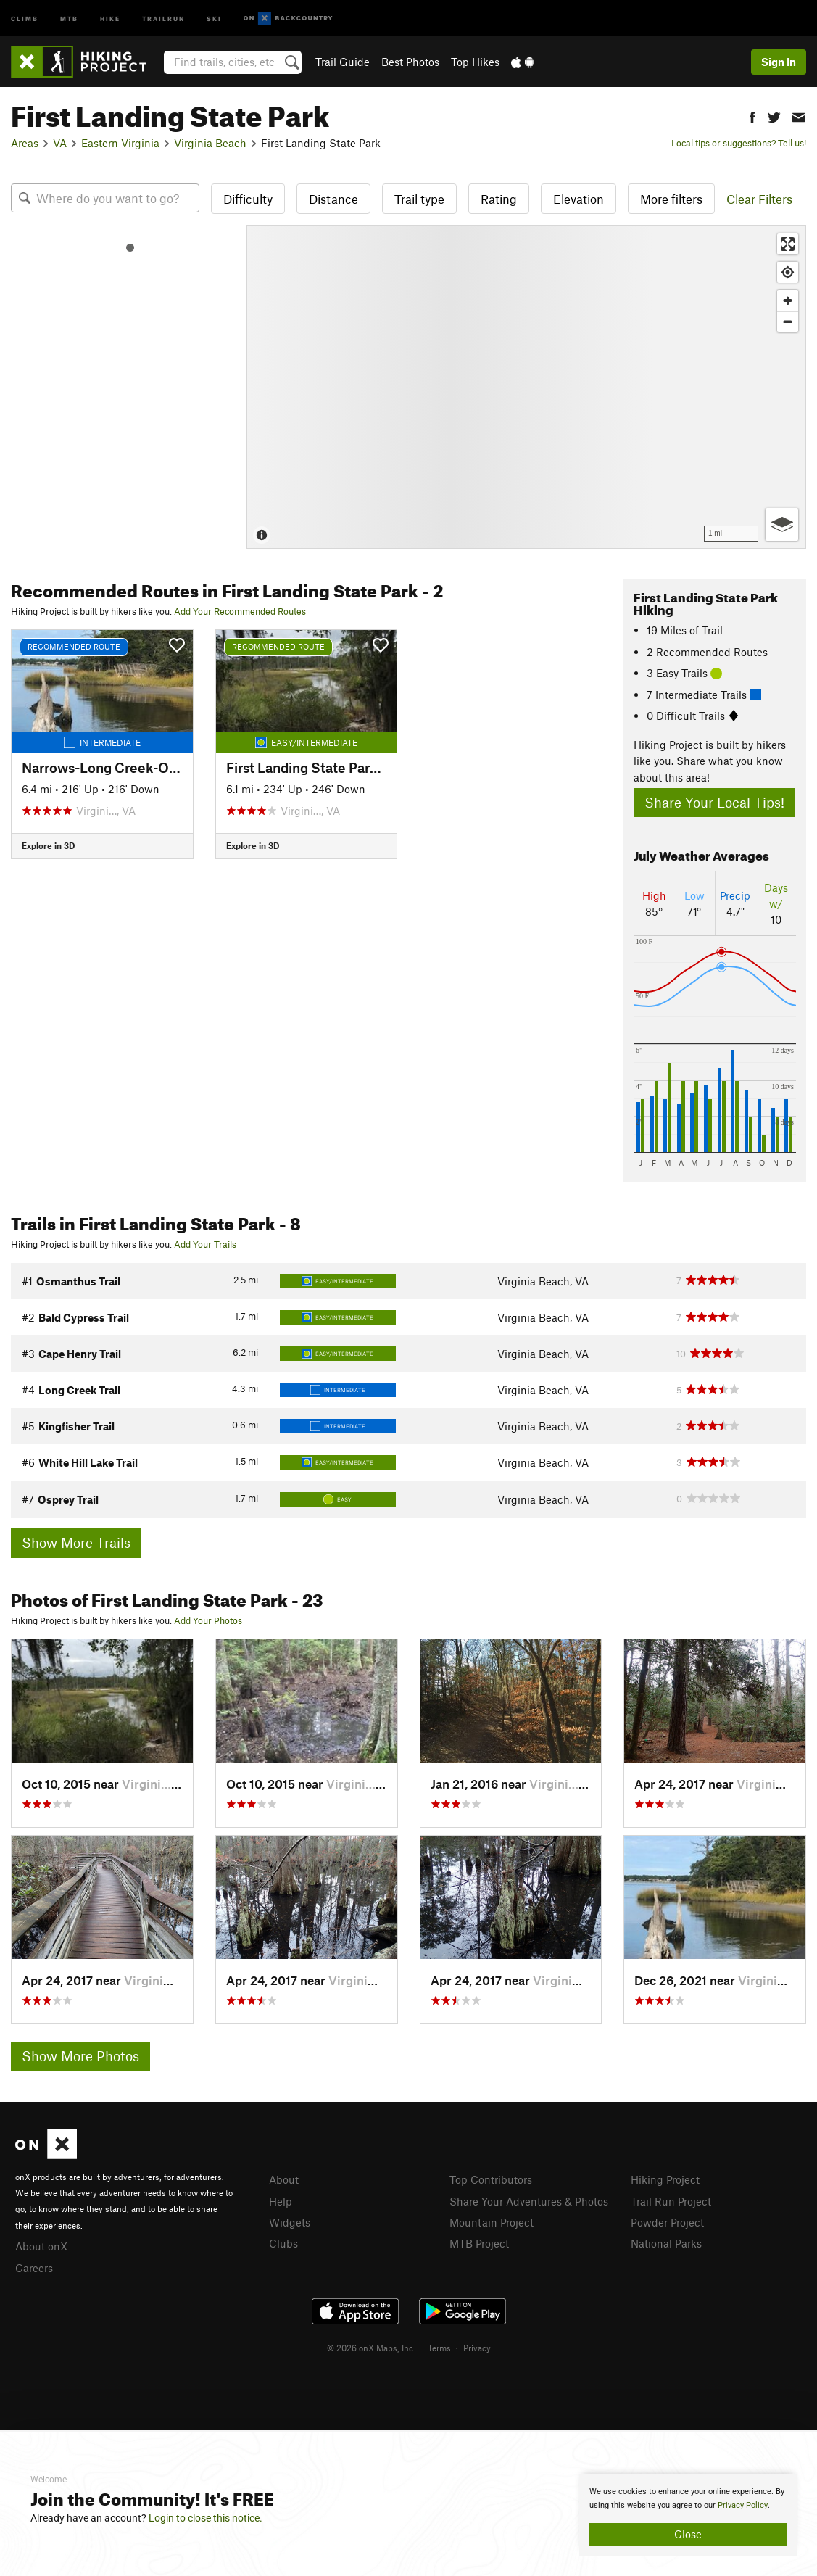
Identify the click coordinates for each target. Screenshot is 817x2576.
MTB (69, 17)
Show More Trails (76, 1542)
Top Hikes (475, 61)
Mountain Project (491, 2222)
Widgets (289, 2222)
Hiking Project (665, 2179)
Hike (110, 17)
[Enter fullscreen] (787, 243)
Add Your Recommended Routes (240, 611)
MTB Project (479, 2243)
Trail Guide (342, 61)
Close (688, 2533)
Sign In (778, 61)
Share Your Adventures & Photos (528, 2201)
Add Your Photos (208, 1620)
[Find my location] (787, 272)
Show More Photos (80, 2055)
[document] (688, 2515)
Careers (34, 2267)
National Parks (666, 2243)
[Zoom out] (787, 321)
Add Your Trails (205, 1244)
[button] (752, 115)
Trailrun (163, 17)
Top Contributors (490, 2179)
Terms (439, 2348)
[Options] (782, 524)
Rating (499, 198)
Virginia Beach (210, 142)
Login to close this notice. (205, 2518)
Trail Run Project (671, 2201)
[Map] (526, 387)
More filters (671, 198)
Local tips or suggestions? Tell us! (738, 143)
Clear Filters (759, 198)
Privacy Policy (743, 2505)
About (284, 2179)
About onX (41, 2246)
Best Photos (410, 61)
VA (60, 142)
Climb (24, 17)
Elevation (578, 198)
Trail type (419, 198)
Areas (24, 142)
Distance (333, 198)
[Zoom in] (787, 300)
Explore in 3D (48, 845)
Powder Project (667, 2222)
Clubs (283, 2243)
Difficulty (248, 198)
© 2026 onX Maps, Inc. (371, 2348)
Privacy (477, 2348)
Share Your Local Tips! (714, 802)
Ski (214, 17)
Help (280, 2201)
